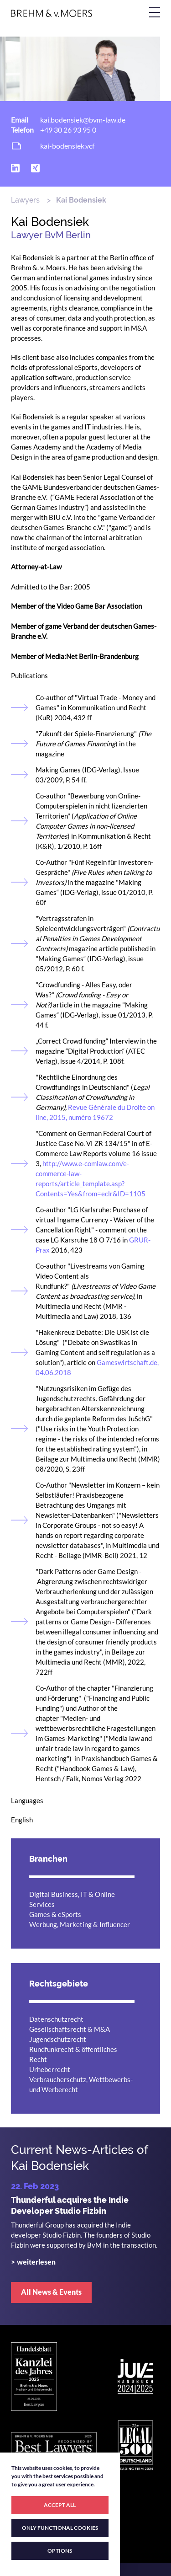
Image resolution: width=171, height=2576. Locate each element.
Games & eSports (55, 1914)
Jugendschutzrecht (57, 2039)
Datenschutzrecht (56, 2019)
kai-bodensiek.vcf (67, 145)
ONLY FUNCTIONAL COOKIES (60, 2527)
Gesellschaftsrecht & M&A (69, 2029)
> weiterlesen (33, 2262)
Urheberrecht (49, 2069)
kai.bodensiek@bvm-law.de (82, 119)
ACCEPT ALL (60, 2504)
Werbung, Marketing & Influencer (79, 1924)
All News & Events (51, 2291)
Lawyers (25, 200)
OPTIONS (59, 2550)
